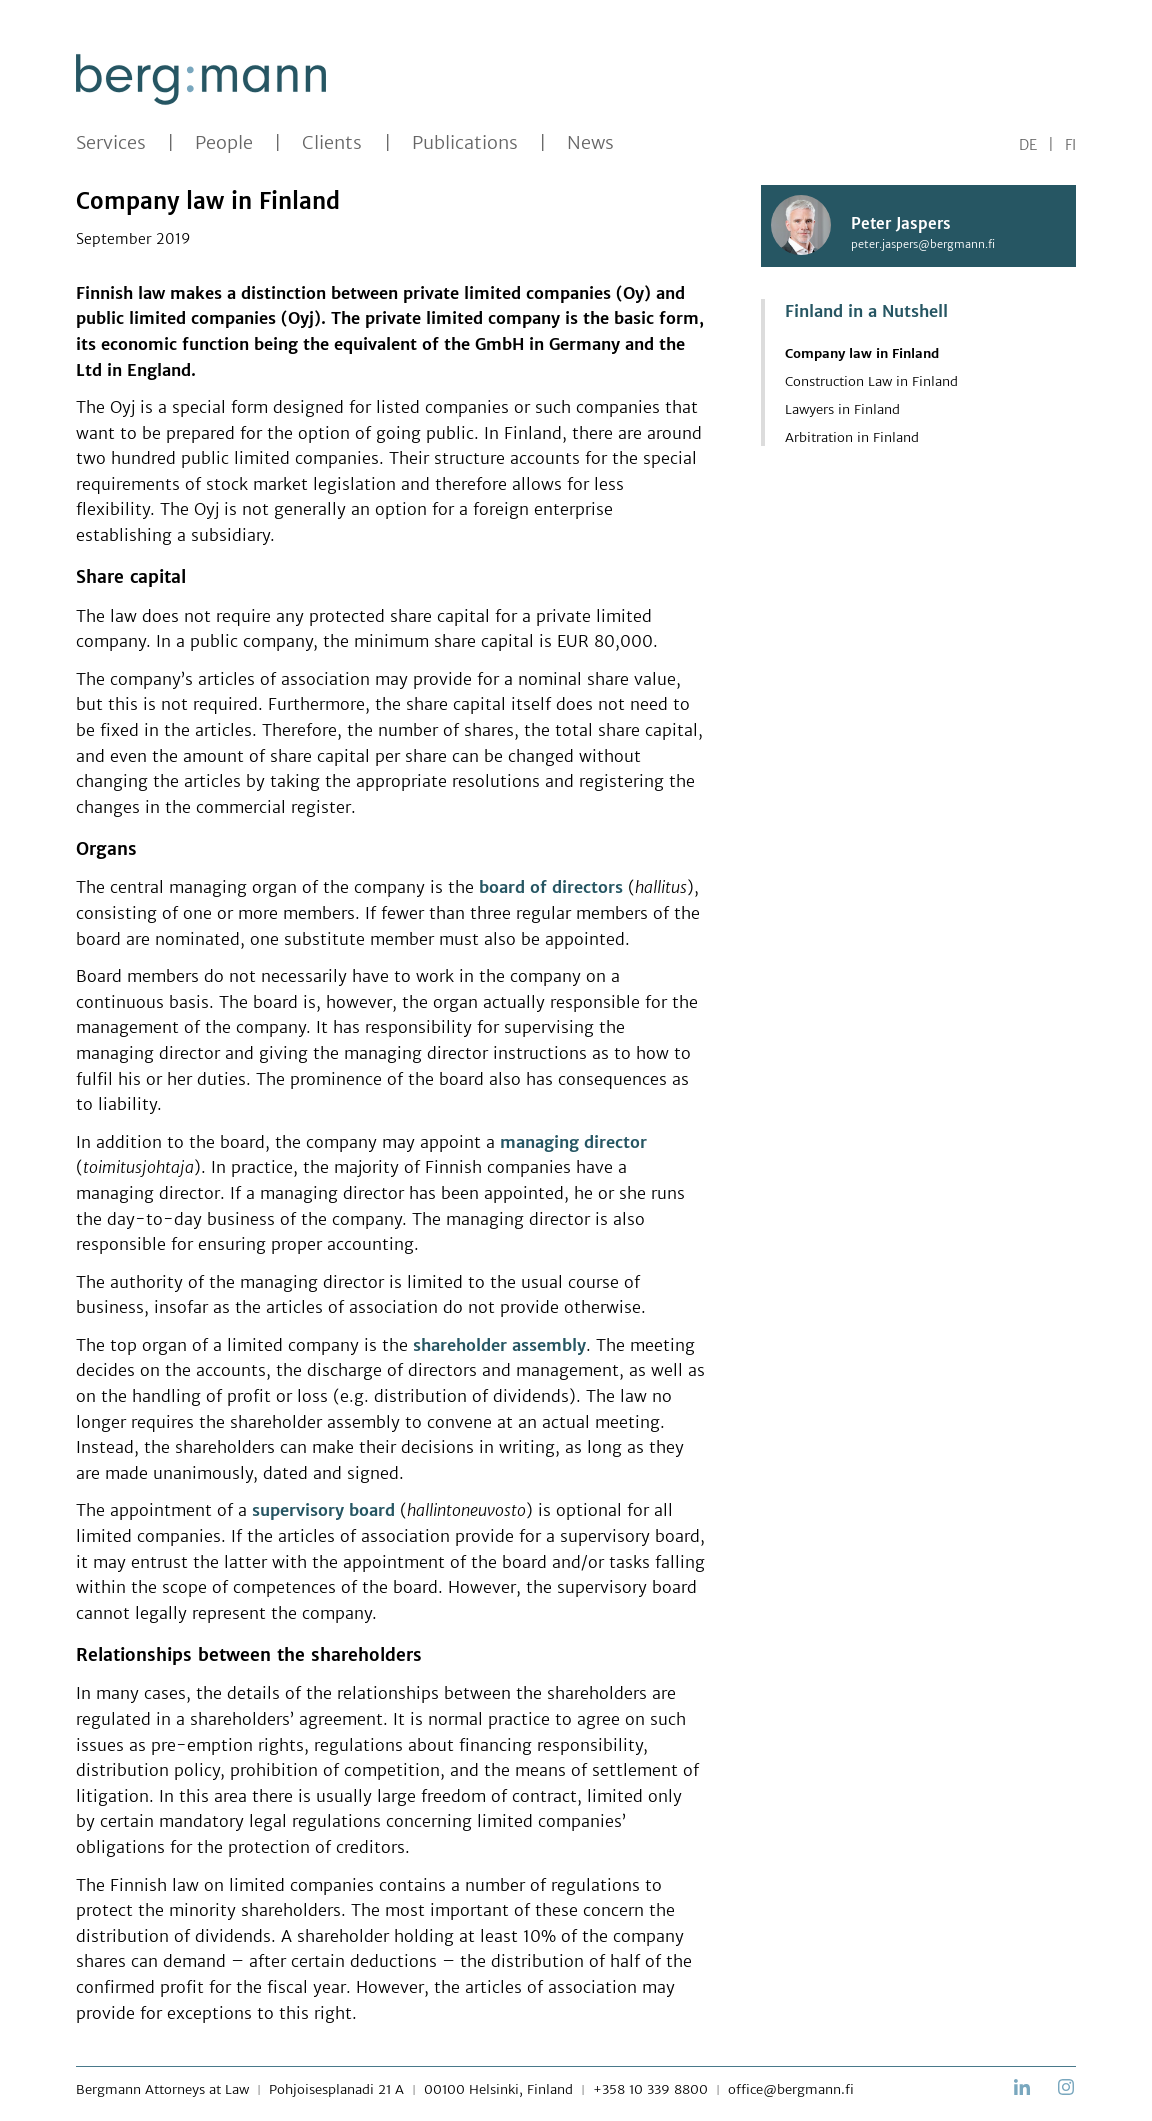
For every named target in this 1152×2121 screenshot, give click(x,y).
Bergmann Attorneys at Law (162, 2089)
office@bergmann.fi (791, 2089)
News (590, 143)
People (224, 143)
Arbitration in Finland (852, 437)
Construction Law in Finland (871, 381)
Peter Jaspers (901, 224)
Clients (332, 143)
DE (1028, 145)
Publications (465, 143)
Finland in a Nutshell (866, 311)
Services (111, 143)
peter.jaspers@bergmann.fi (923, 244)
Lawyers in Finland (842, 409)
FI (1070, 145)
